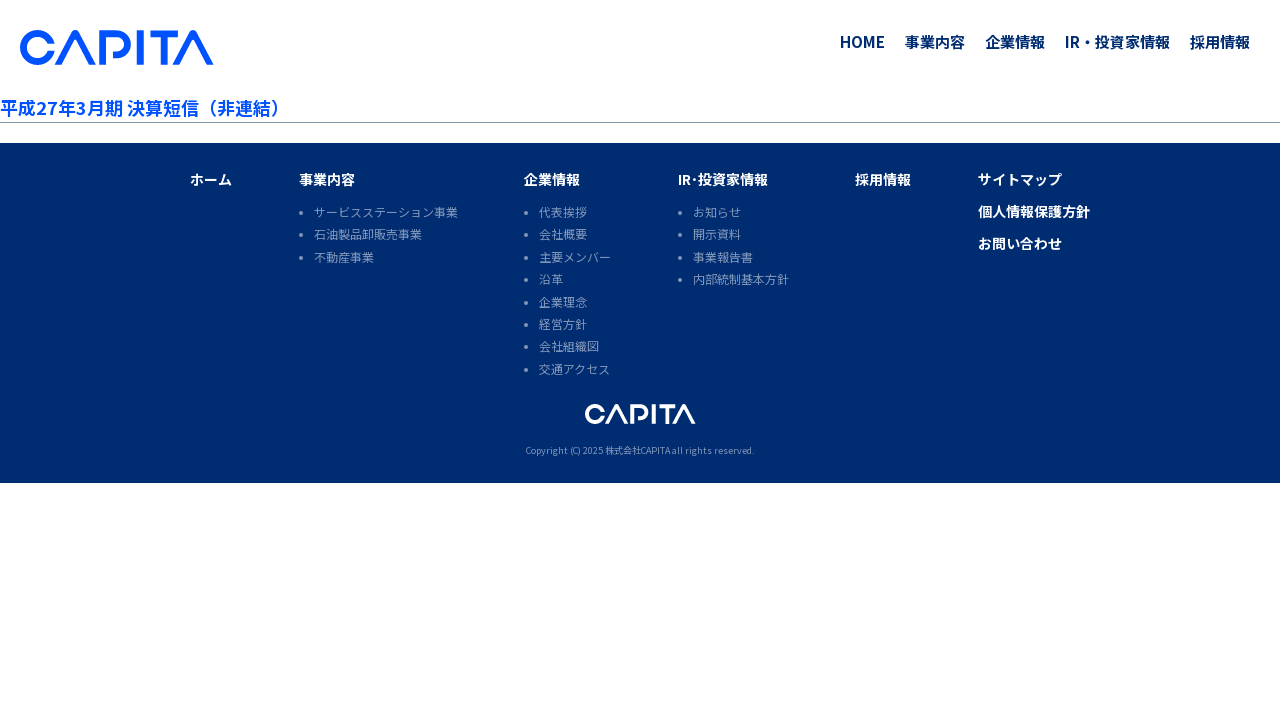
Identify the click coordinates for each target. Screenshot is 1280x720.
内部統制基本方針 (741, 278)
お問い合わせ (1020, 243)
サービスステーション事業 (386, 211)
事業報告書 (723, 256)
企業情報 (1015, 41)
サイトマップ (1020, 179)
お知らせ (717, 211)
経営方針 (563, 323)
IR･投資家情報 (723, 179)
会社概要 (563, 233)
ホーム (211, 179)
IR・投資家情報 (1117, 41)
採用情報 (1220, 41)
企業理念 (563, 301)
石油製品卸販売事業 (368, 233)
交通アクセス (574, 368)
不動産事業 (344, 256)
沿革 (551, 278)
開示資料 (717, 233)
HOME (862, 41)
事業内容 (935, 41)
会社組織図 (569, 345)
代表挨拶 (563, 211)
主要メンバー (575, 256)
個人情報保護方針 (1034, 211)
